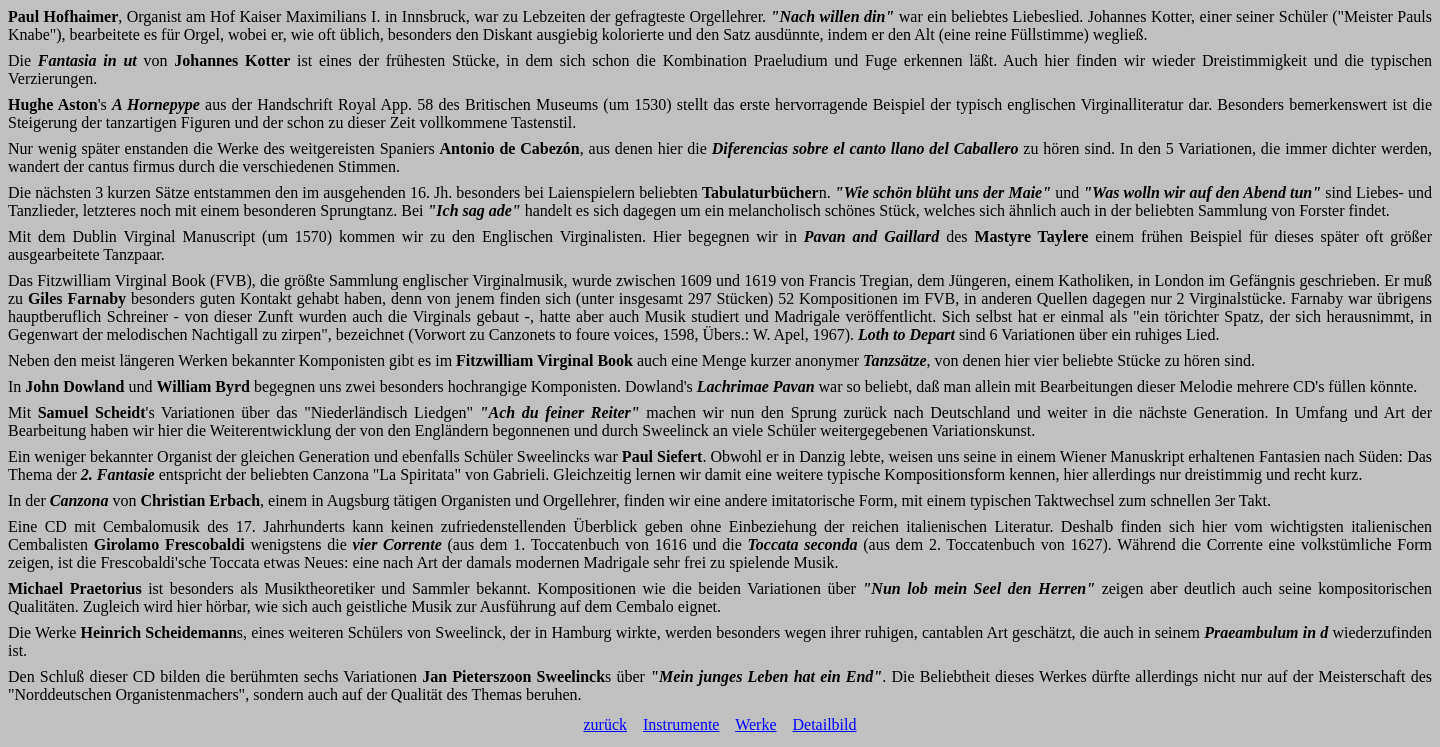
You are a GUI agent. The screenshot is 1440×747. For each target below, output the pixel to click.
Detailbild (825, 724)
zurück (605, 724)
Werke (755, 724)
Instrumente (681, 724)
